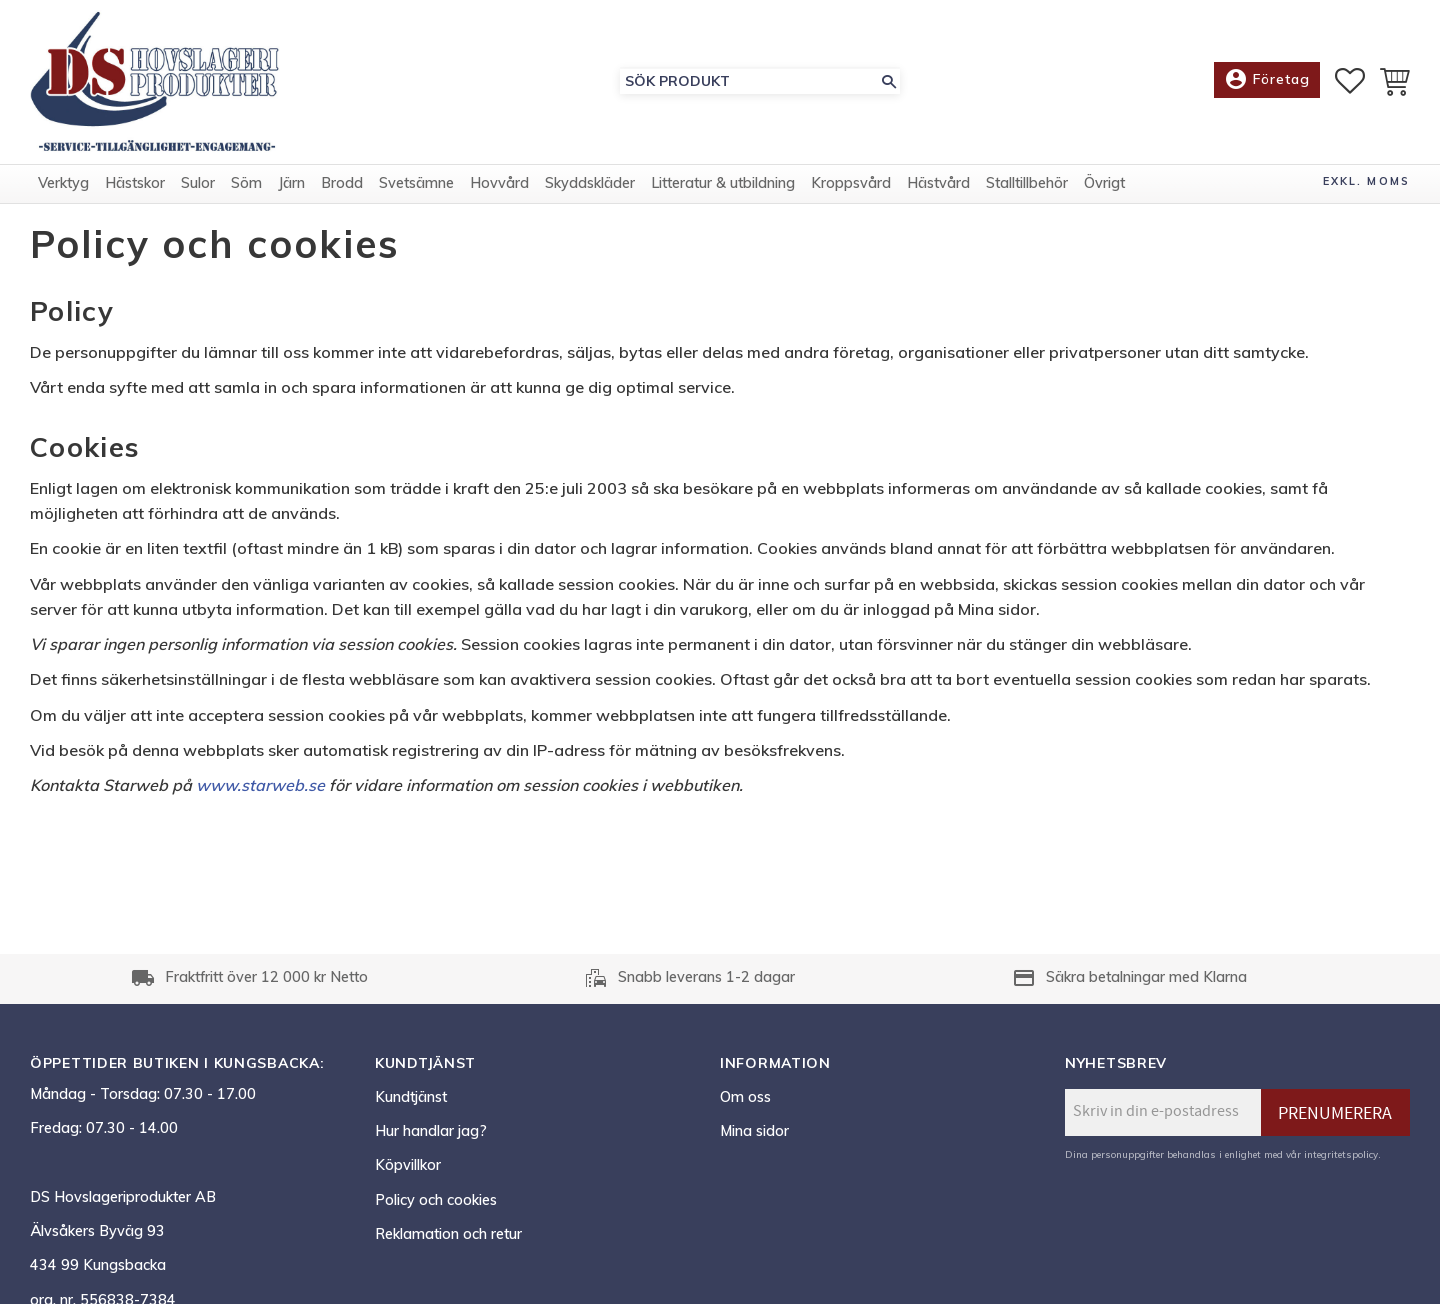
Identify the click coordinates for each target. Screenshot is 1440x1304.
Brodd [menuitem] (342, 183)
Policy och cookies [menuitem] (436, 1200)
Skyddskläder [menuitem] (590, 183)
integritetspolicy (1341, 1154)
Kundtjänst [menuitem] (411, 1097)
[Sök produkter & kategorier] (749, 81)
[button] (1350, 81)
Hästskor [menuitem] (135, 183)
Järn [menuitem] (291, 183)
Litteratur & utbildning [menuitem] (723, 183)
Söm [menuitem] (246, 183)
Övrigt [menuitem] (1104, 183)
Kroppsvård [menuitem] (851, 183)
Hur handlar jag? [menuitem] (431, 1131)
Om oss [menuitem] (745, 1097)
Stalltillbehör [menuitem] (1027, 183)
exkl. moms (1366, 181)
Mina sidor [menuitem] (754, 1131)
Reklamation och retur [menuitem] (448, 1234)
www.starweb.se (260, 785)
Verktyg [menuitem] (63, 183)
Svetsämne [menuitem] (416, 183)
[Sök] (889, 81)
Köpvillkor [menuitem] (408, 1165)
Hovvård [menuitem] (499, 183)
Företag (1267, 80)
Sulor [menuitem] (198, 183)
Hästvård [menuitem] (938, 183)
